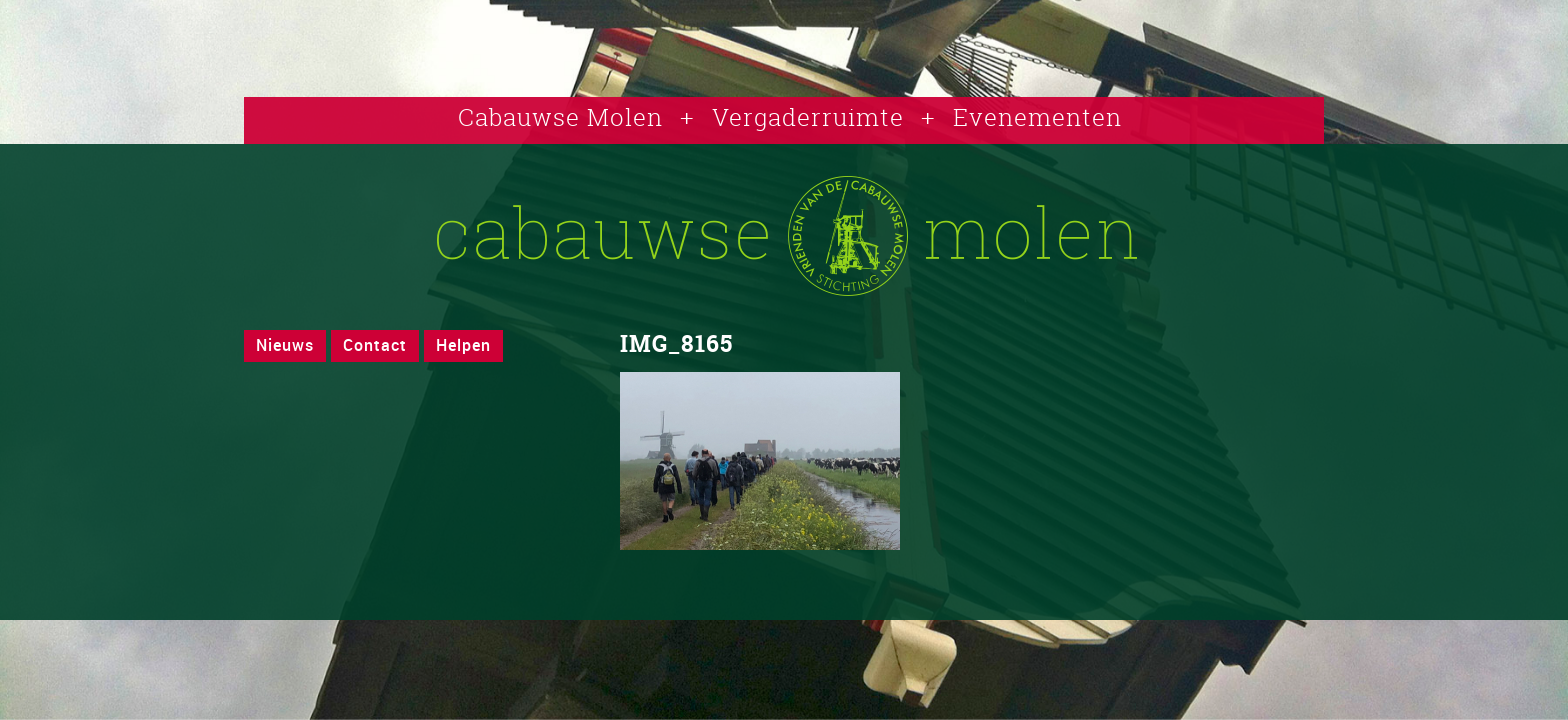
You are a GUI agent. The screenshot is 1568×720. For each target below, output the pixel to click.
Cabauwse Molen (560, 117)
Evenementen (1037, 117)
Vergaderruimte (808, 117)
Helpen (463, 345)
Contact (375, 345)
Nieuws (285, 345)
